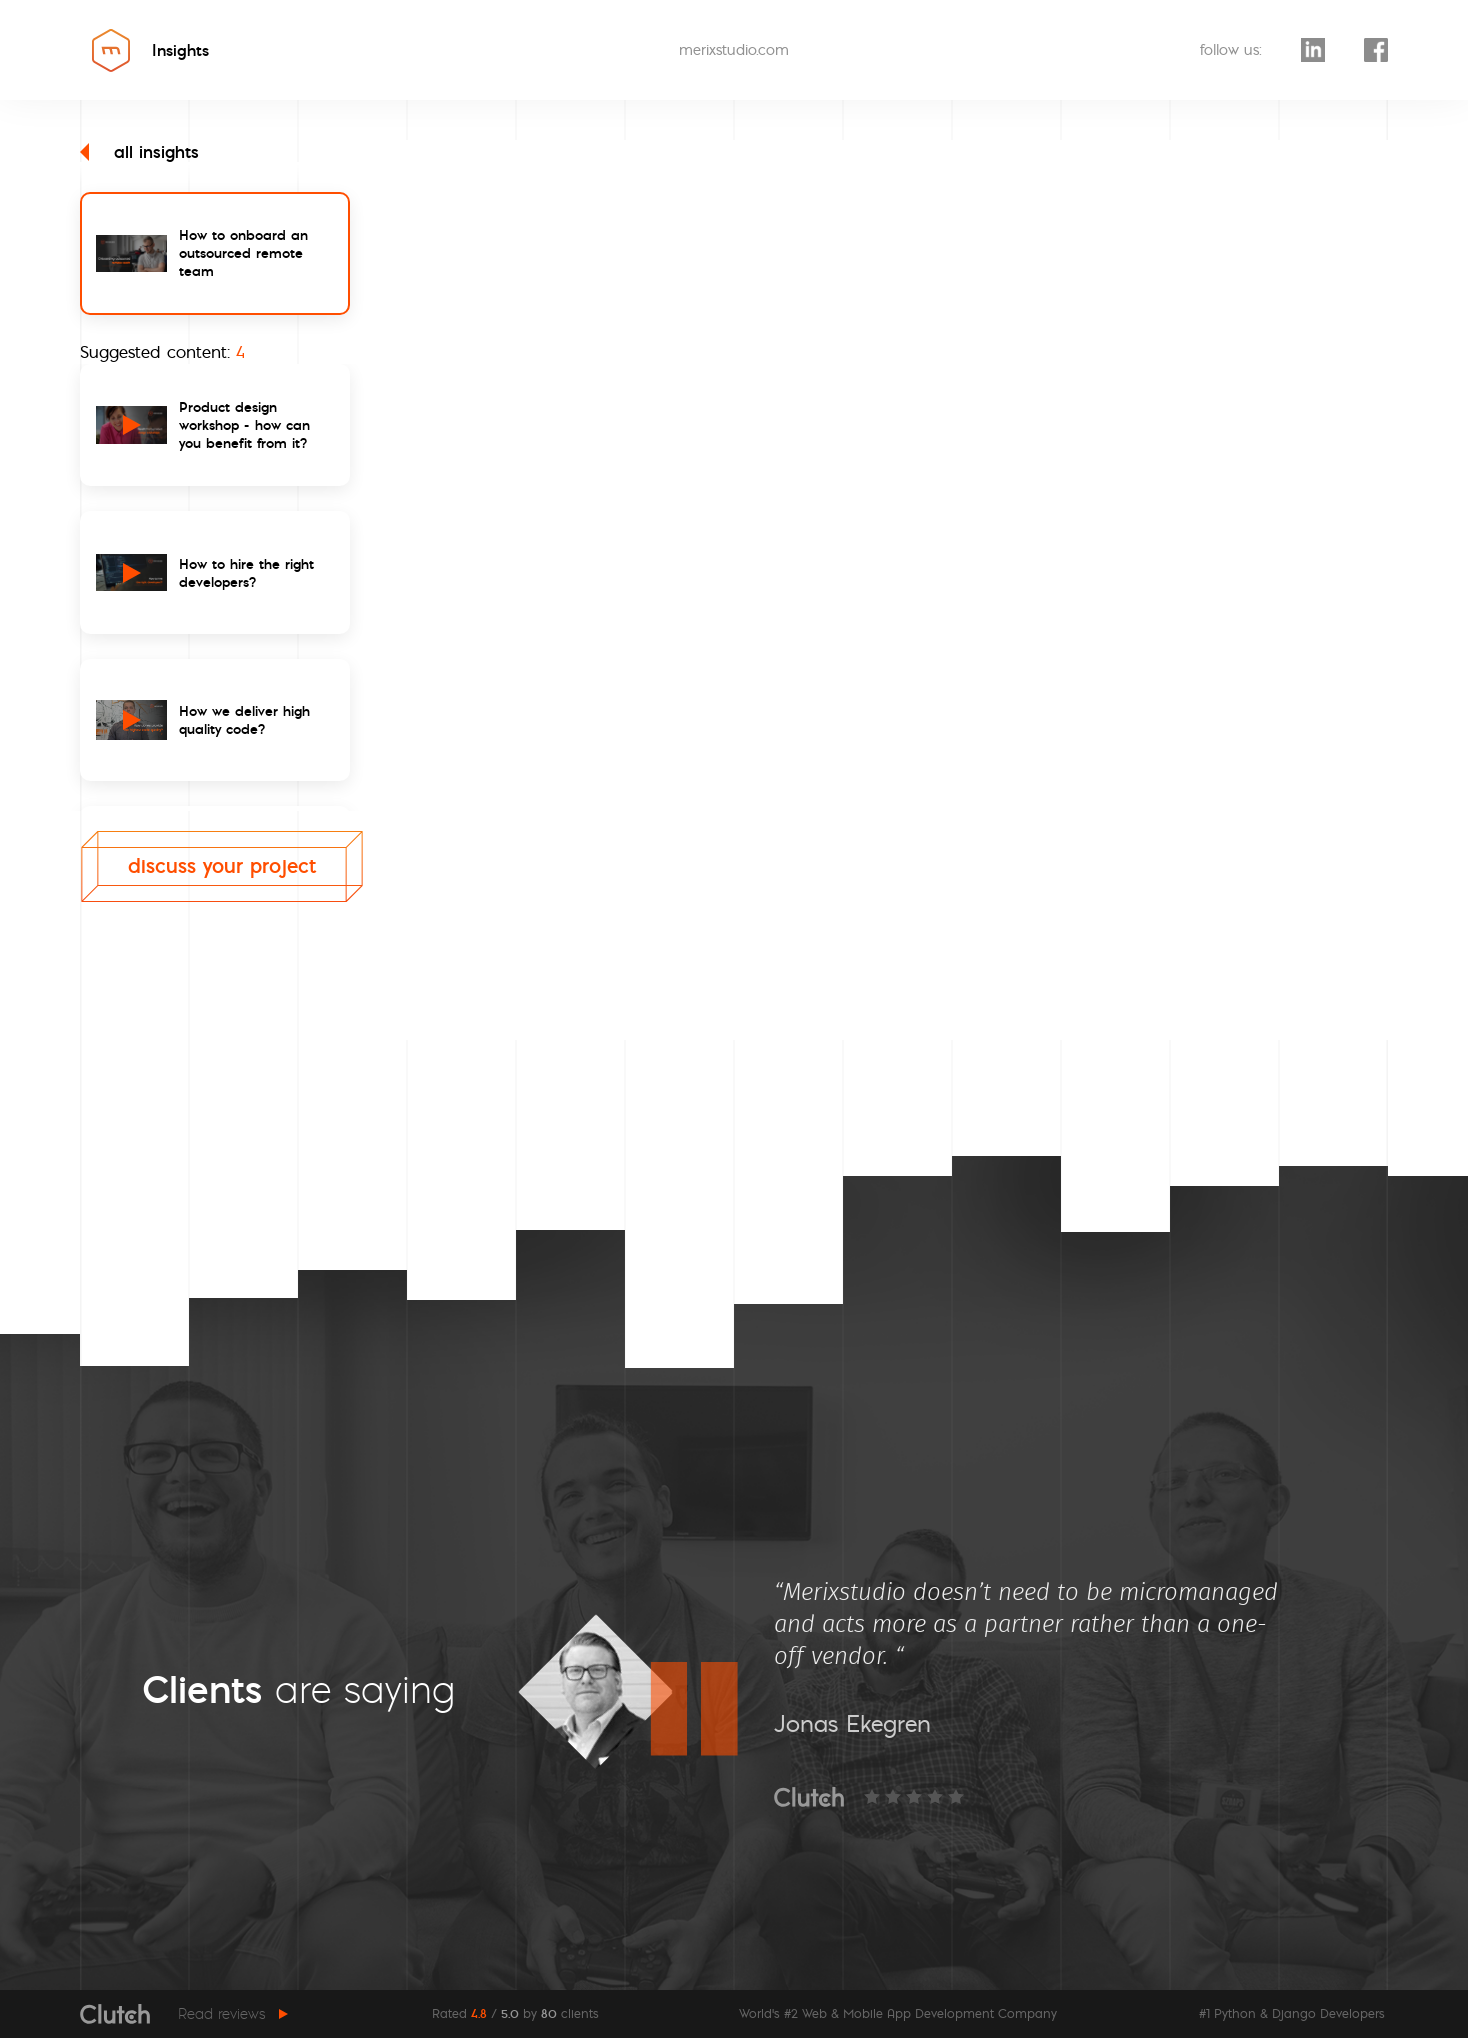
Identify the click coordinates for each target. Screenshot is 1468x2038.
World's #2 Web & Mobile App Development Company (898, 2013)
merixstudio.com (734, 50)
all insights (139, 151)
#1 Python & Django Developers (1292, 2013)
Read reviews (222, 2014)
